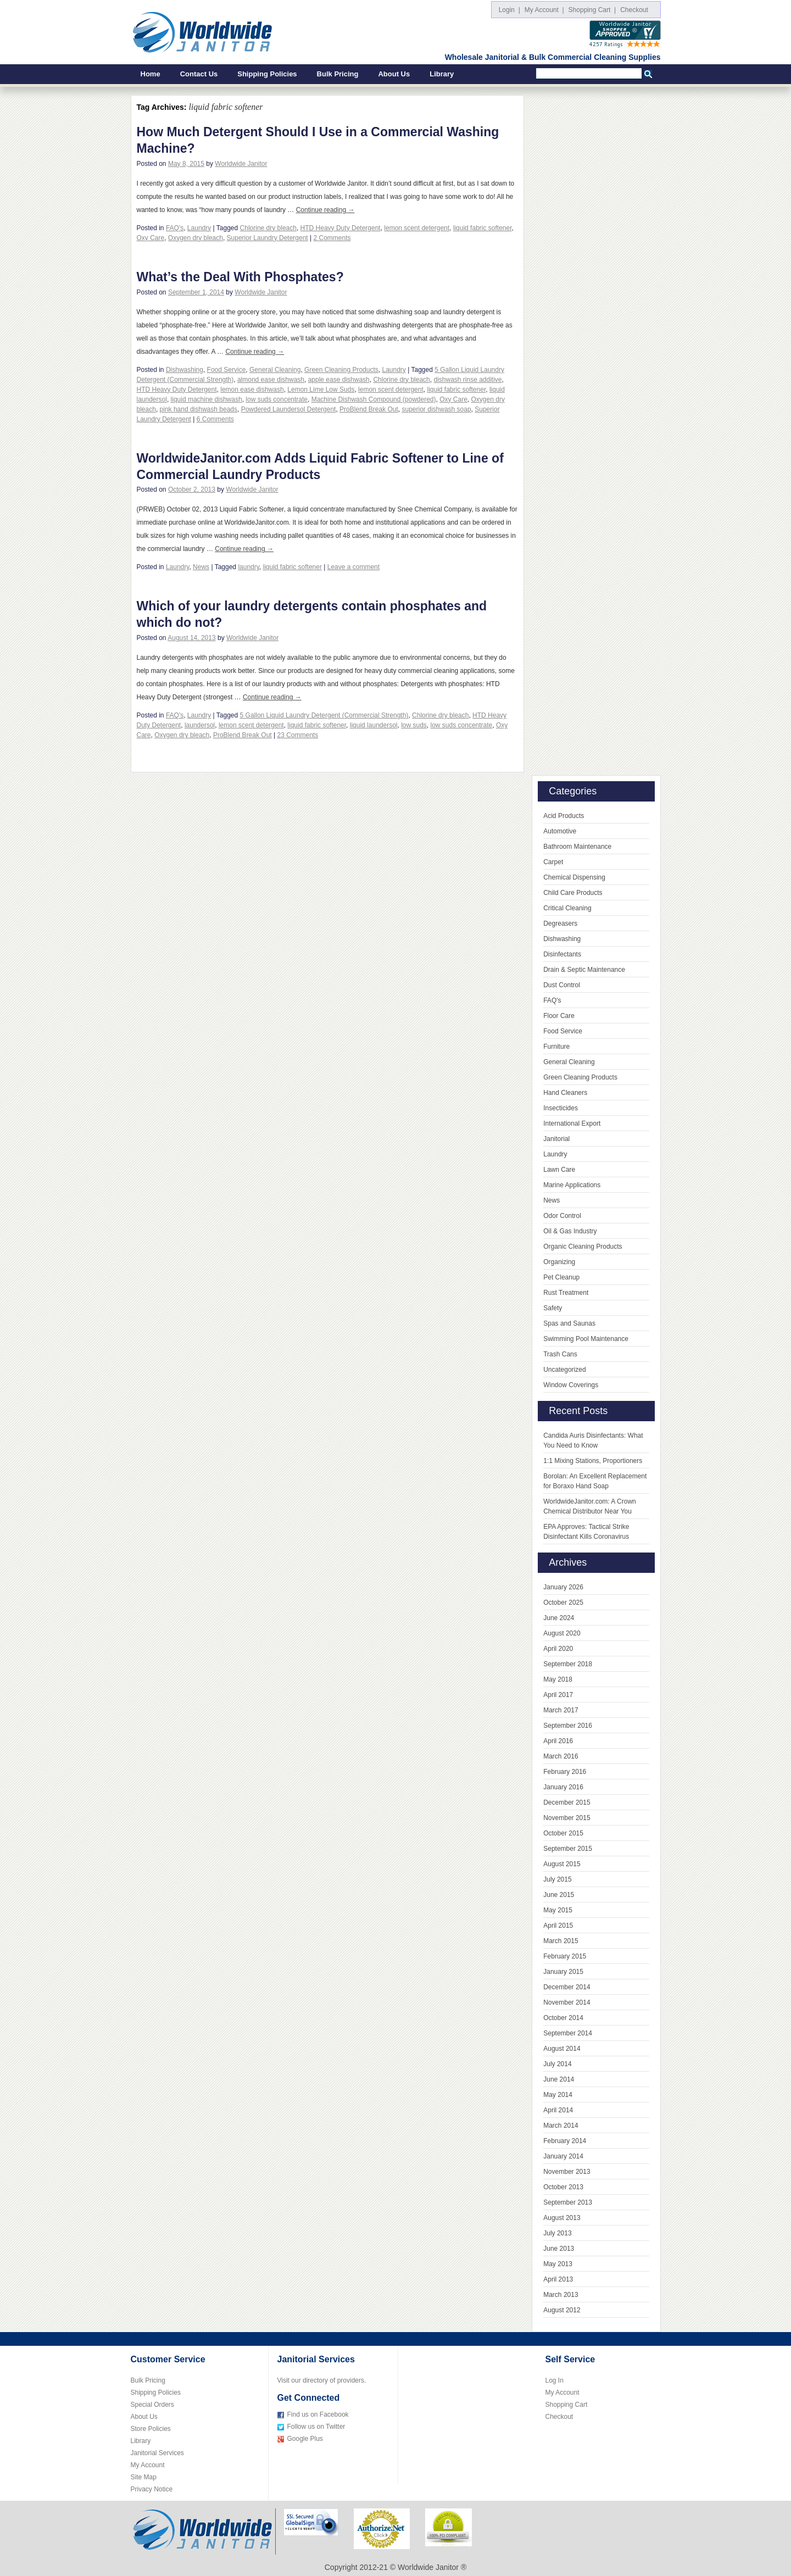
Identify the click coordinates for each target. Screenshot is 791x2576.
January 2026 (563, 1587)
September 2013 (567, 2202)
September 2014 (567, 2033)
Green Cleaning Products (341, 370)
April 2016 (558, 1741)
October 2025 (563, 1602)
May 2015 (557, 1910)
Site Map (144, 2477)
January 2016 (563, 1787)
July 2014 (557, 2064)
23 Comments (297, 735)
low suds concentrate (277, 399)
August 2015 (561, 1864)
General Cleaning (274, 370)
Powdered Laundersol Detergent (288, 409)
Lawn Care (559, 1169)
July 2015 (557, 1879)
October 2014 (563, 2018)
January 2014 (563, 2156)
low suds (414, 725)
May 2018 (557, 1679)
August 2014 (561, 2048)
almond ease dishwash (270, 379)
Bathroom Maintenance (577, 846)
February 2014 (564, 2141)
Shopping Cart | (592, 10)
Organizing (559, 1262)
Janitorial (556, 1139)
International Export (571, 1123)
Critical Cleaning (567, 908)
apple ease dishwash (339, 379)
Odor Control (562, 1216)
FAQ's (174, 228)
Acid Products (563, 816)
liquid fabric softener (482, 228)
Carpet (553, 862)
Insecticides (560, 1108)
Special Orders (152, 2404)
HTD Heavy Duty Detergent (340, 228)
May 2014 (557, 2095)
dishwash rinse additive (467, 379)
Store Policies (151, 2429)
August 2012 (561, 2310)
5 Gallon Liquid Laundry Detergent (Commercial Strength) (324, 715)
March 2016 (560, 1756)
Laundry (199, 228)
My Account (148, 2465)
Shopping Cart (566, 2404)
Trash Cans (560, 1354)
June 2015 (558, 1895)
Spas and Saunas (569, 1323)
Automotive (559, 831)
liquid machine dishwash (206, 399)
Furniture (556, 1046)
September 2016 (567, 1725)
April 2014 (558, 2110)
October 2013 (563, 2187)
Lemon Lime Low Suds (320, 389)
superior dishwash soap (436, 409)
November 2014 (566, 2002)
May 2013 (557, 2264)
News (201, 567)
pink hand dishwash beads (198, 409)
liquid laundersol (374, 725)
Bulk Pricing (338, 74)
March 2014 (560, 2125)
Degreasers (560, 923)
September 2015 (567, 1848)
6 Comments (215, 419)
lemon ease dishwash (251, 389)
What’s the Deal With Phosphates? (240, 277)
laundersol (200, 725)
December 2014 (566, 1987)
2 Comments (332, 238)
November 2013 (566, 2172)
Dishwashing (184, 370)
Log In (554, 2380)
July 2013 (557, 2233)
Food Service (226, 370)
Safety (552, 1308)
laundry (248, 567)
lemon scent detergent (416, 228)
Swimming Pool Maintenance (585, 1339)
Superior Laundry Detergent (267, 238)
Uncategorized (564, 1369)
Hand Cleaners (565, 1093)
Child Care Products (572, 893)
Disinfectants (562, 954)
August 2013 (561, 2218)
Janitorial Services (157, 2453)
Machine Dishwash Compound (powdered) (373, 399)
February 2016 (564, 1772)
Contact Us (199, 74)
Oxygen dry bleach (195, 238)
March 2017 (560, 1710)
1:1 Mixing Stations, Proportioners (592, 1461)
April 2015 (558, 1925)
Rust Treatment (565, 1293)
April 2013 (558, 2279)
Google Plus (305, 2439)
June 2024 (558, 1618)
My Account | (544, 10)
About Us (394, 74)
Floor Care (559, 1016)
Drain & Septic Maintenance (584, 969)
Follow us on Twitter (316, 2426)
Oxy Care (151, 238)
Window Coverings (570, 1385)
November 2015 (566, 1818)
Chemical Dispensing (574, 877)
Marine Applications (571, 1185)
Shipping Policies (267, 74)
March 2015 (560, 1941)
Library (442, 74)
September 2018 (567, 1664)
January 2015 (563, 1972)
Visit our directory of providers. (321, 2380)
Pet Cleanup (561, 1277)
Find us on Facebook (318, 2414)
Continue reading (325, 210)
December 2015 (566, 1802)
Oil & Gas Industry (570, 1231)
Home (150, 74)
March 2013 (560, 2295)
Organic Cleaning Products (582, 1246)
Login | (509, 10)
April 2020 (558, 1649)
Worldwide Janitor (241, 164)
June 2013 (558, 2248)
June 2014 (558, 2079)
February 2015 (564, 1956)
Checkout (635, 10)
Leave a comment (353, 567)
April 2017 (558, 1695)
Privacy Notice (152, 2489)
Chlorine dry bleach (268, 228)
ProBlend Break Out (368, 409)
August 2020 (561, 1633)
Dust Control (561, 985)
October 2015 (563, 1833)
